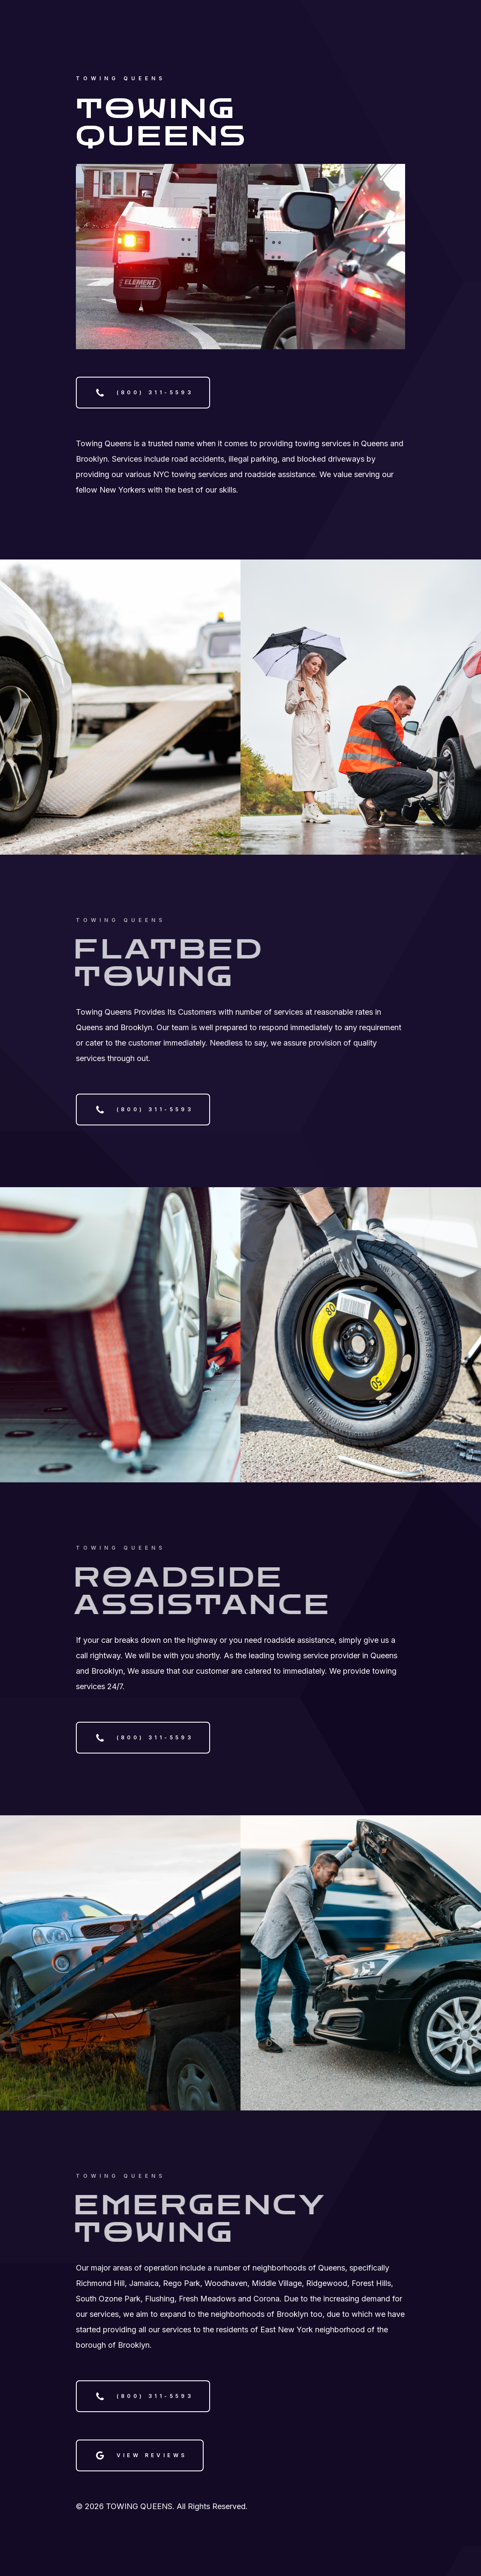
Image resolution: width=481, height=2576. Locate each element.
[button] (143, 392)
